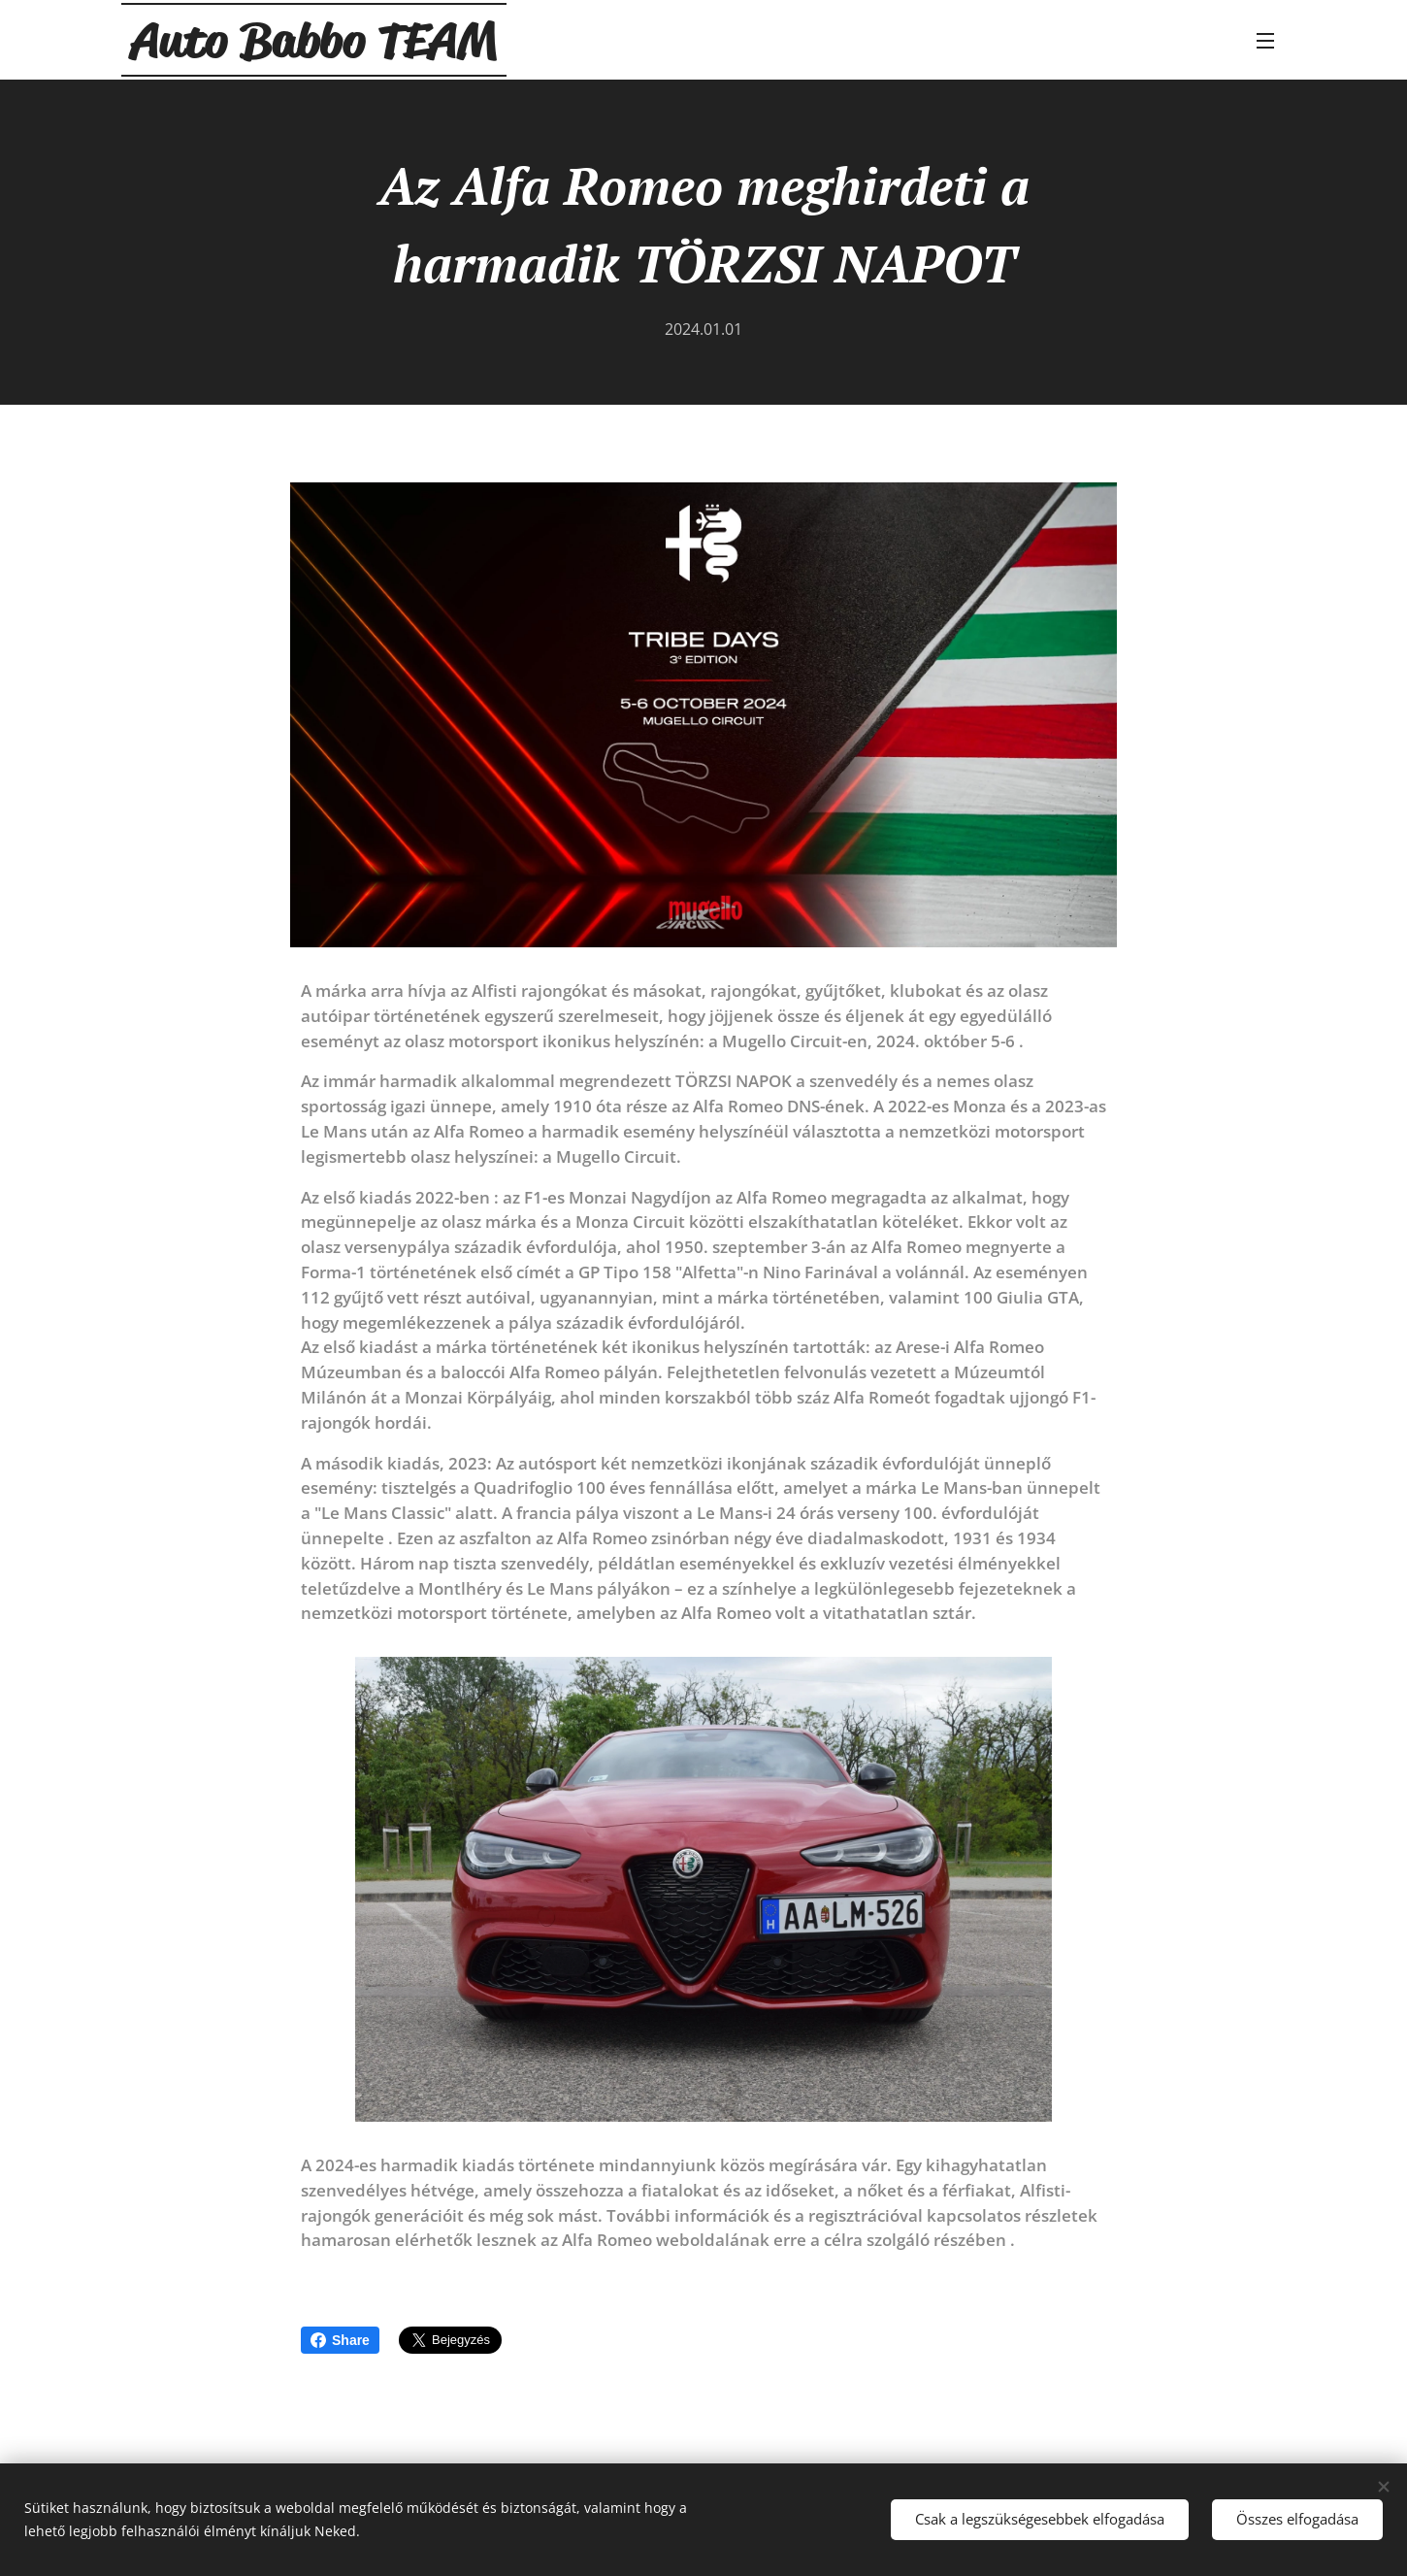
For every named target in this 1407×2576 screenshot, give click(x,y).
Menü (1265, 41)
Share (340, 2340)
